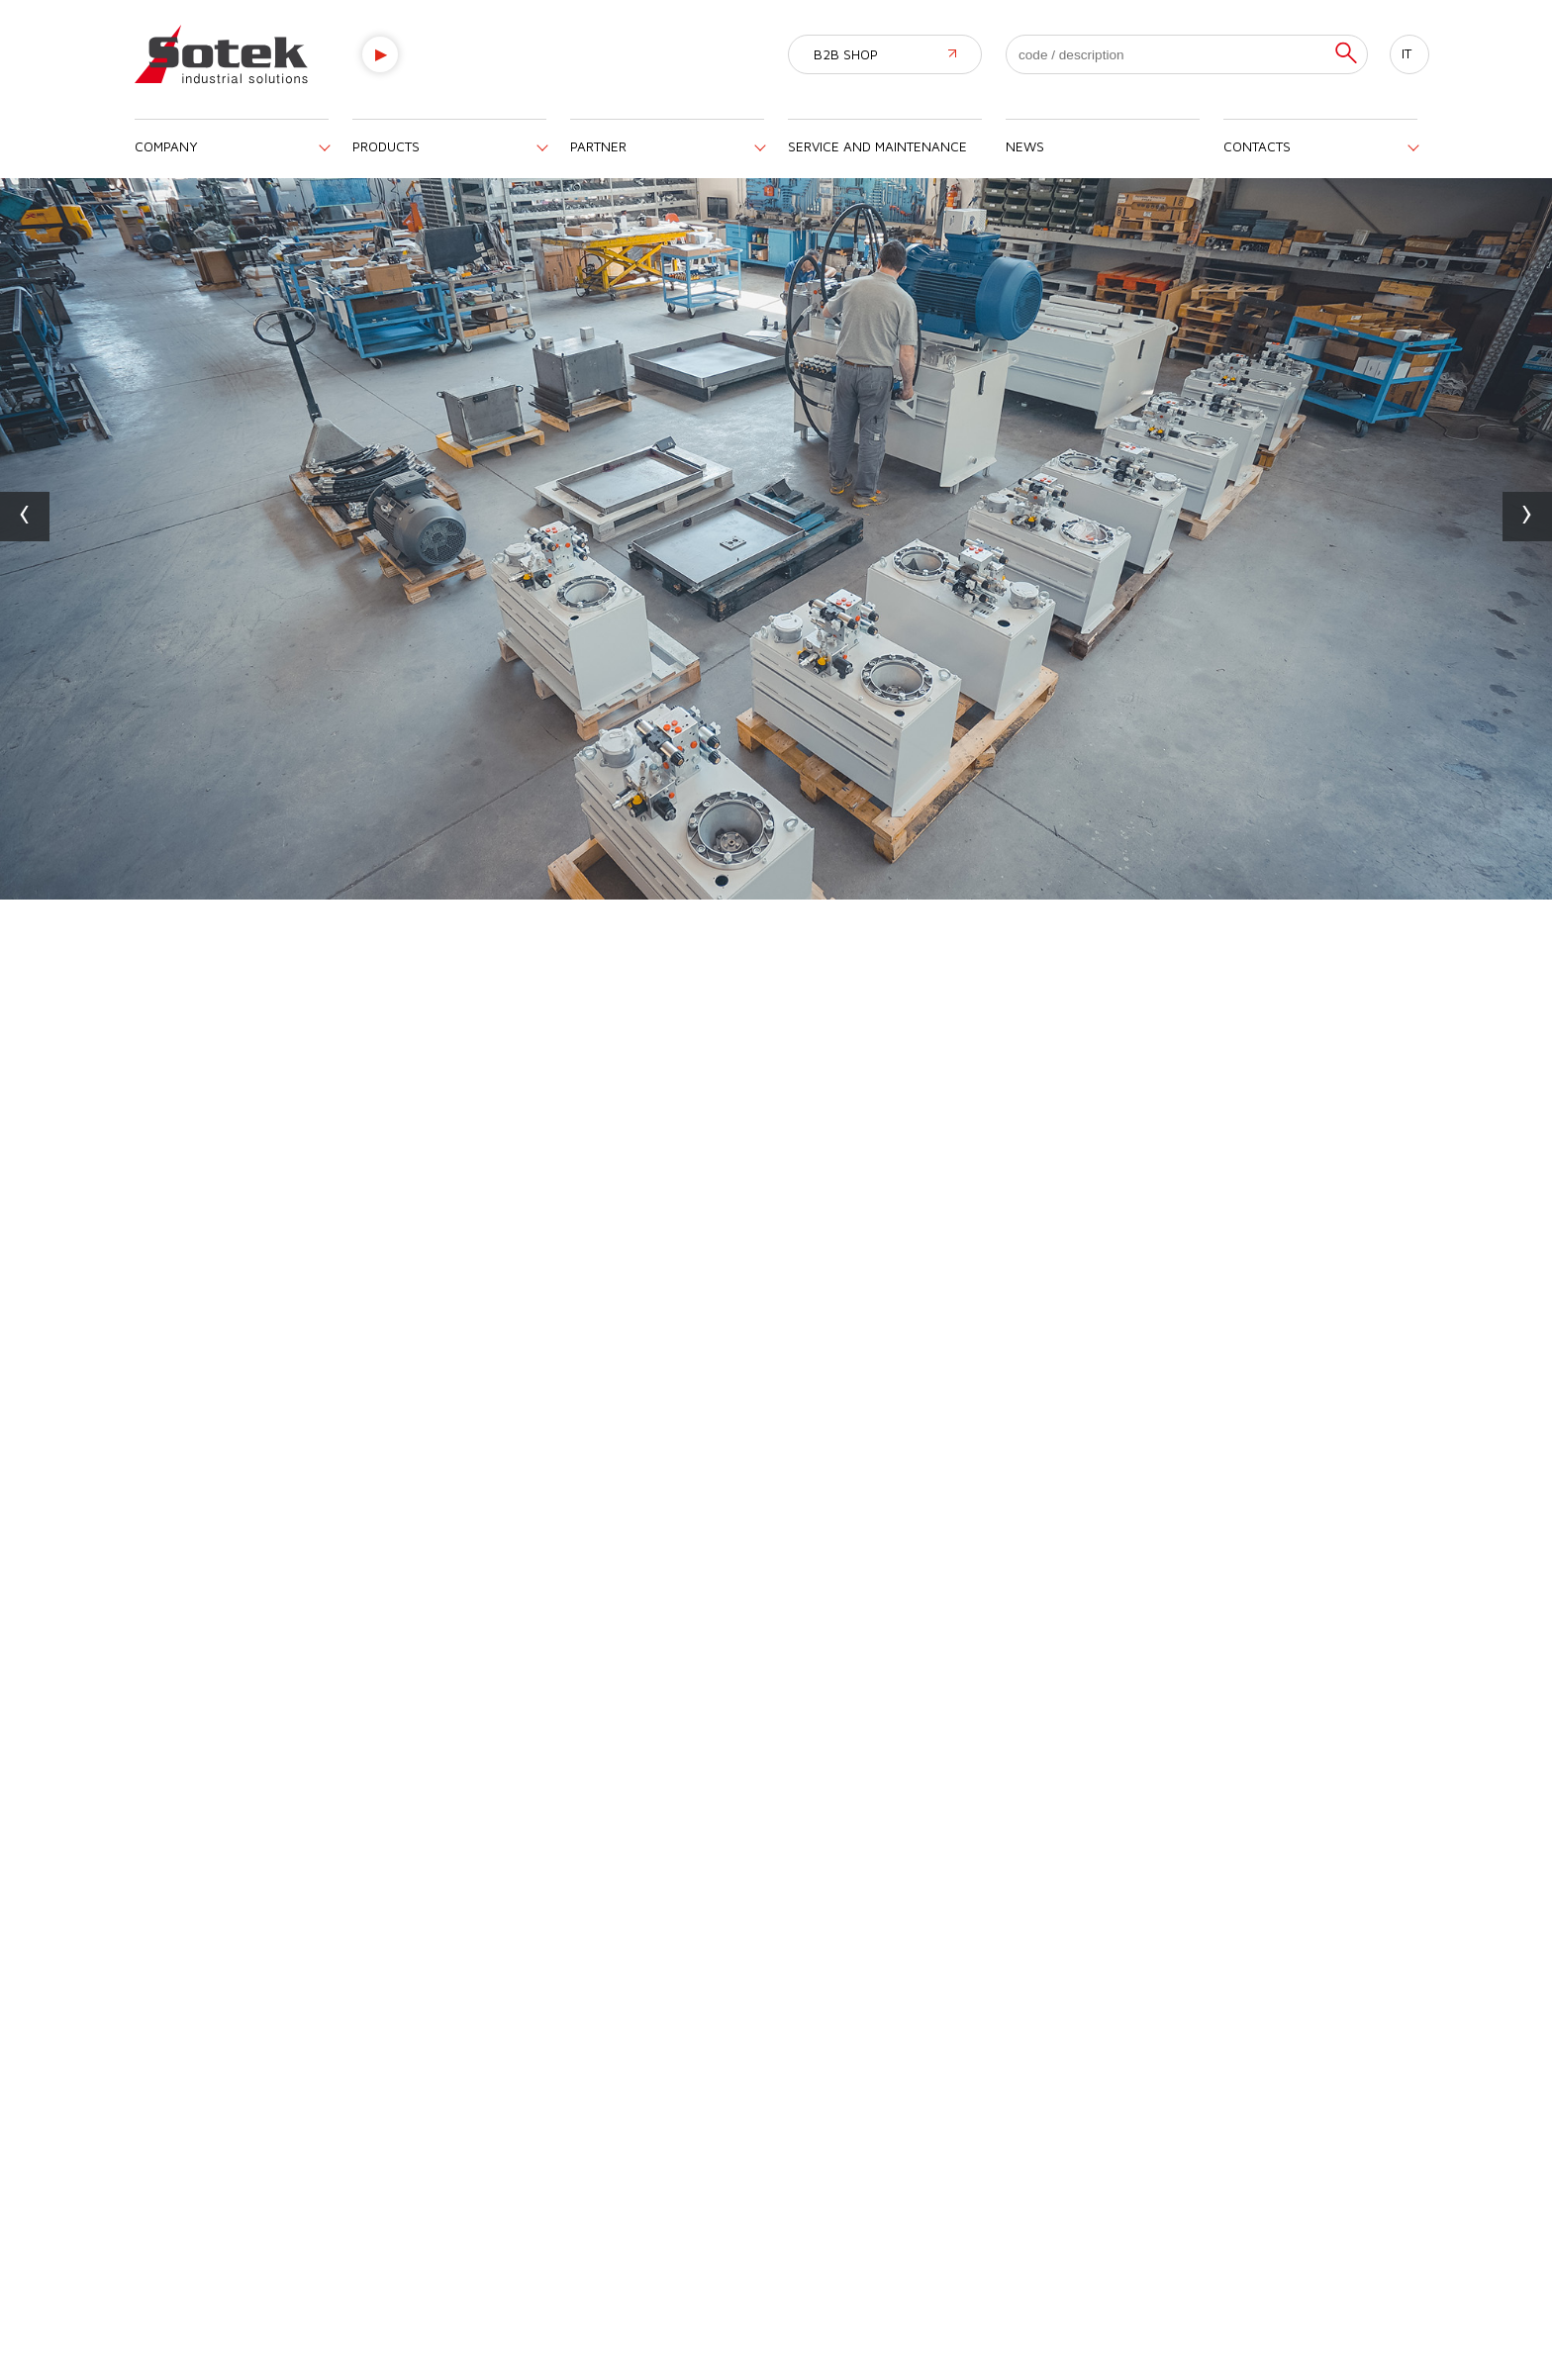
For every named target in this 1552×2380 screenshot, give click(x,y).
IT (1406, 53)
